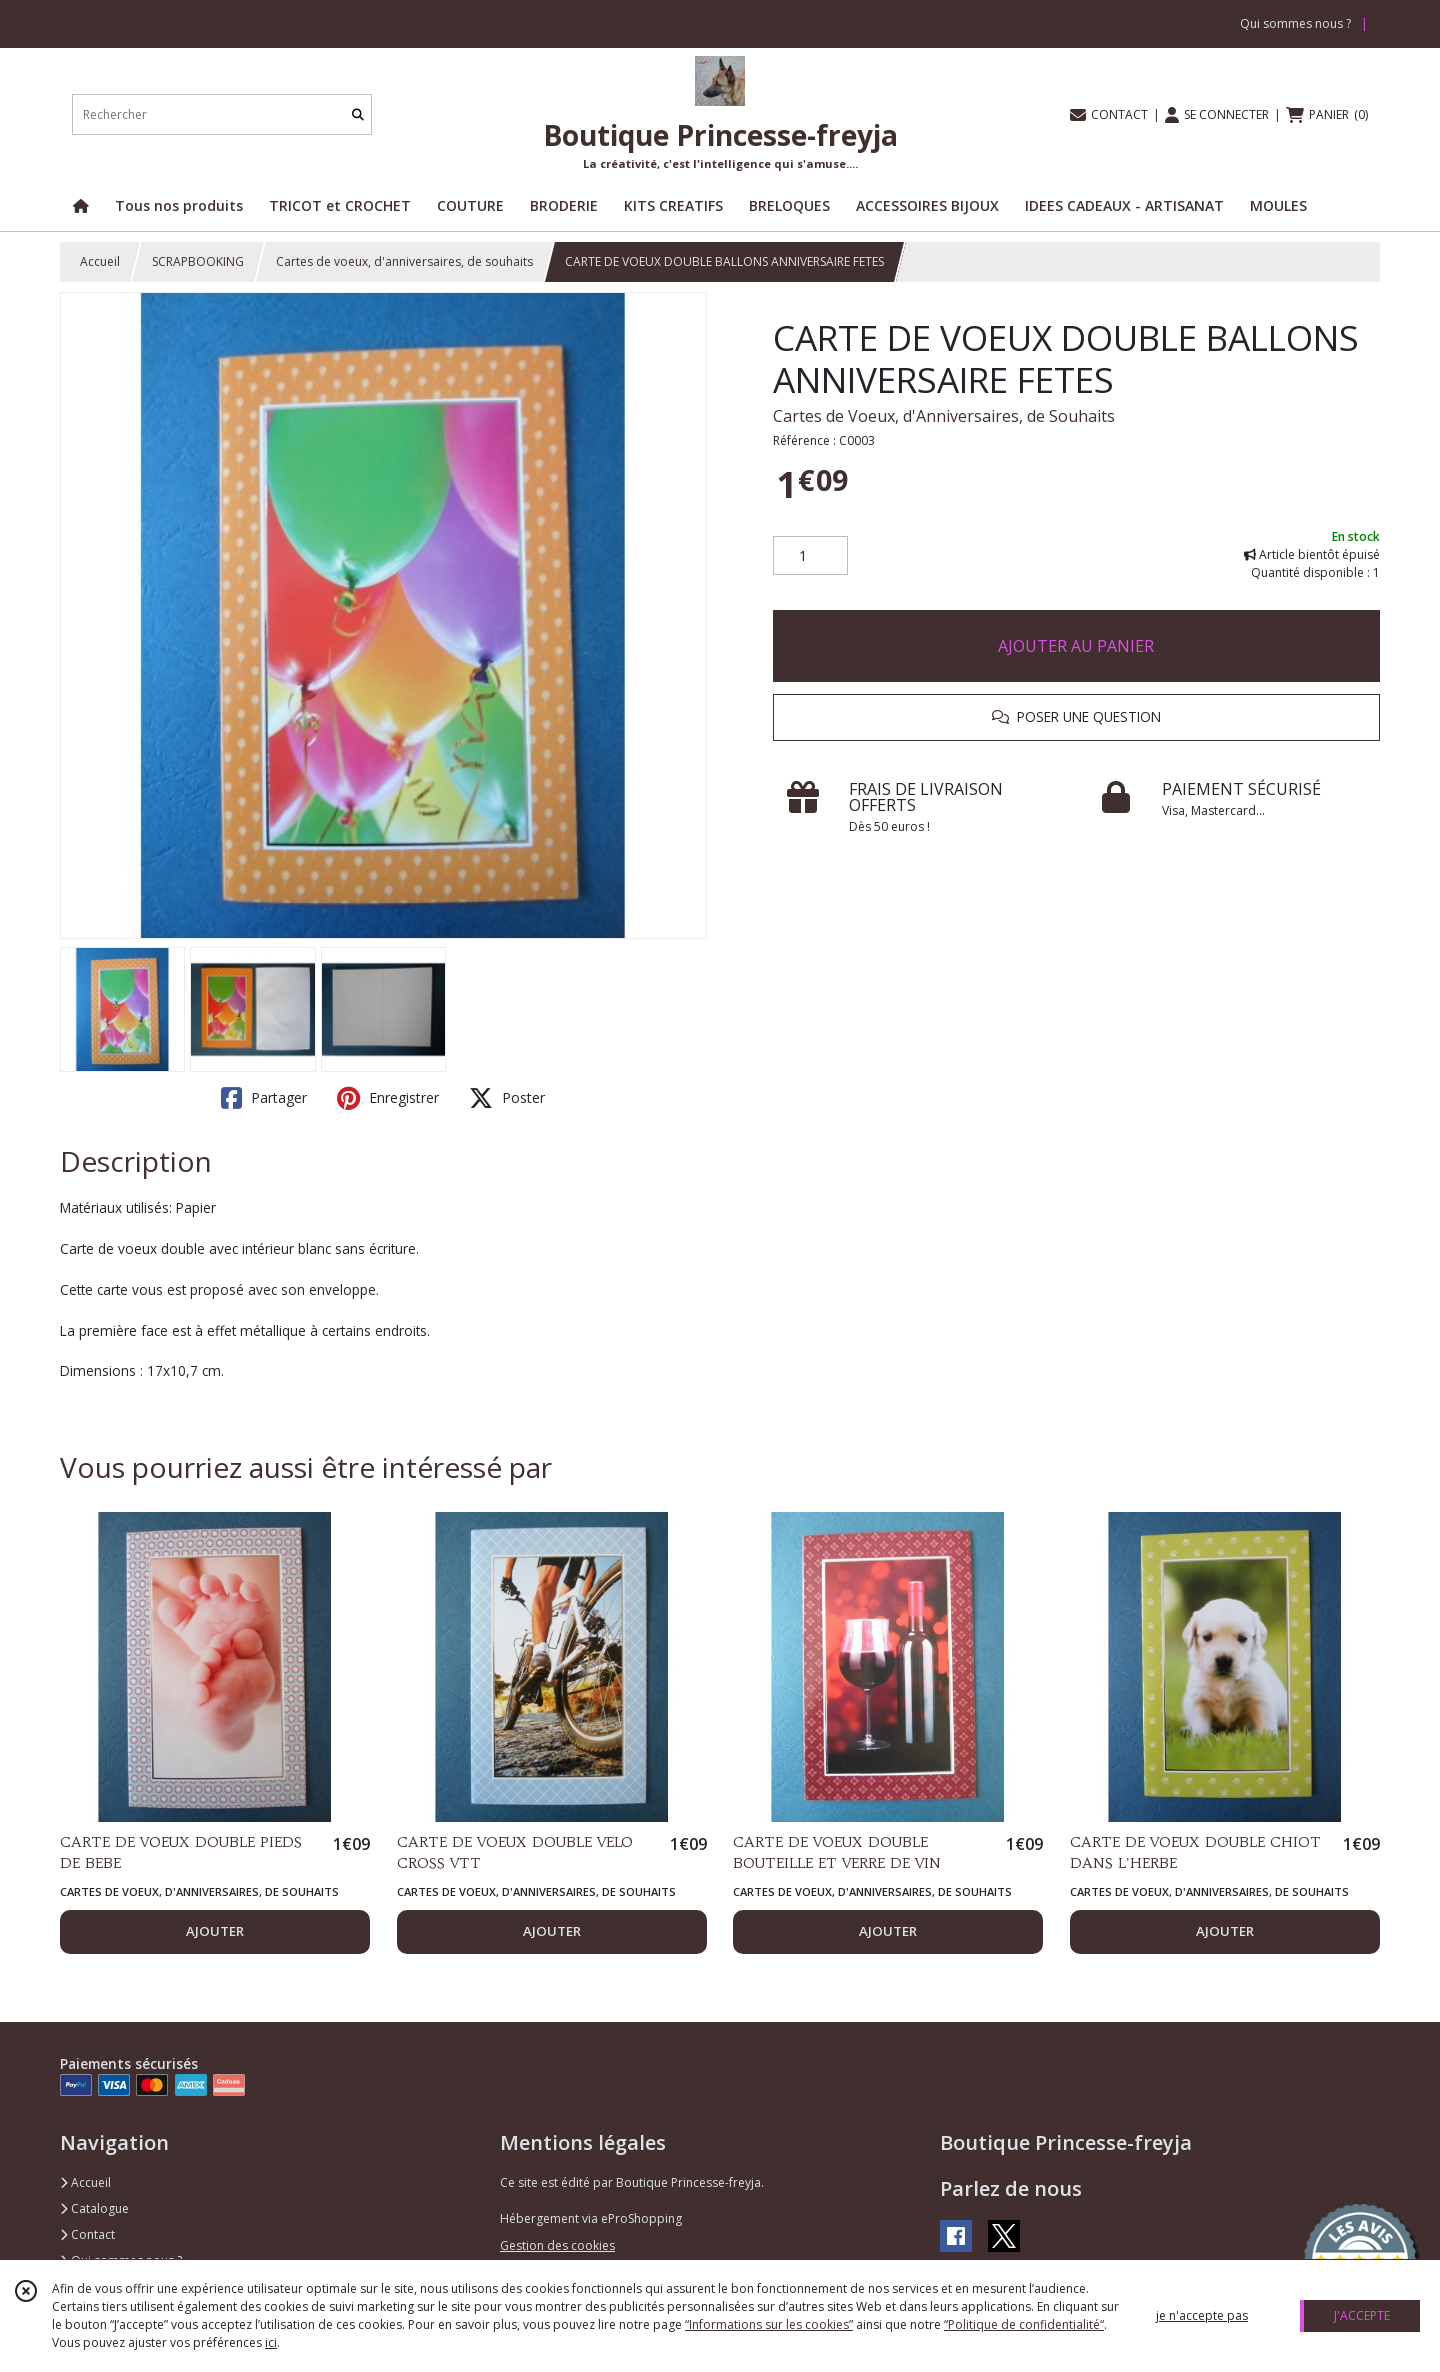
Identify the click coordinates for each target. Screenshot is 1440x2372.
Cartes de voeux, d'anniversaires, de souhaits (404, 261)
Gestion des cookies (557, 2245)
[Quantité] (810, 556)
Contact (87, 2234)
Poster (507, 1098)
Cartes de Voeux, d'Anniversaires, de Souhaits (944, 416)
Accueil (100, 261)
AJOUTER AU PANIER (1076, 646)
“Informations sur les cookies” (769, 2324)
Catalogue (94, 2208)
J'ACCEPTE (1362, 2315)
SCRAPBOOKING (198, 261)
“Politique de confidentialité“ (1024, 2324)
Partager (264, 1098)
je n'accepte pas (1202, 2315)
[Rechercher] (358, 114)
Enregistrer (388, 1098)
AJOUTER (215, 1931)
